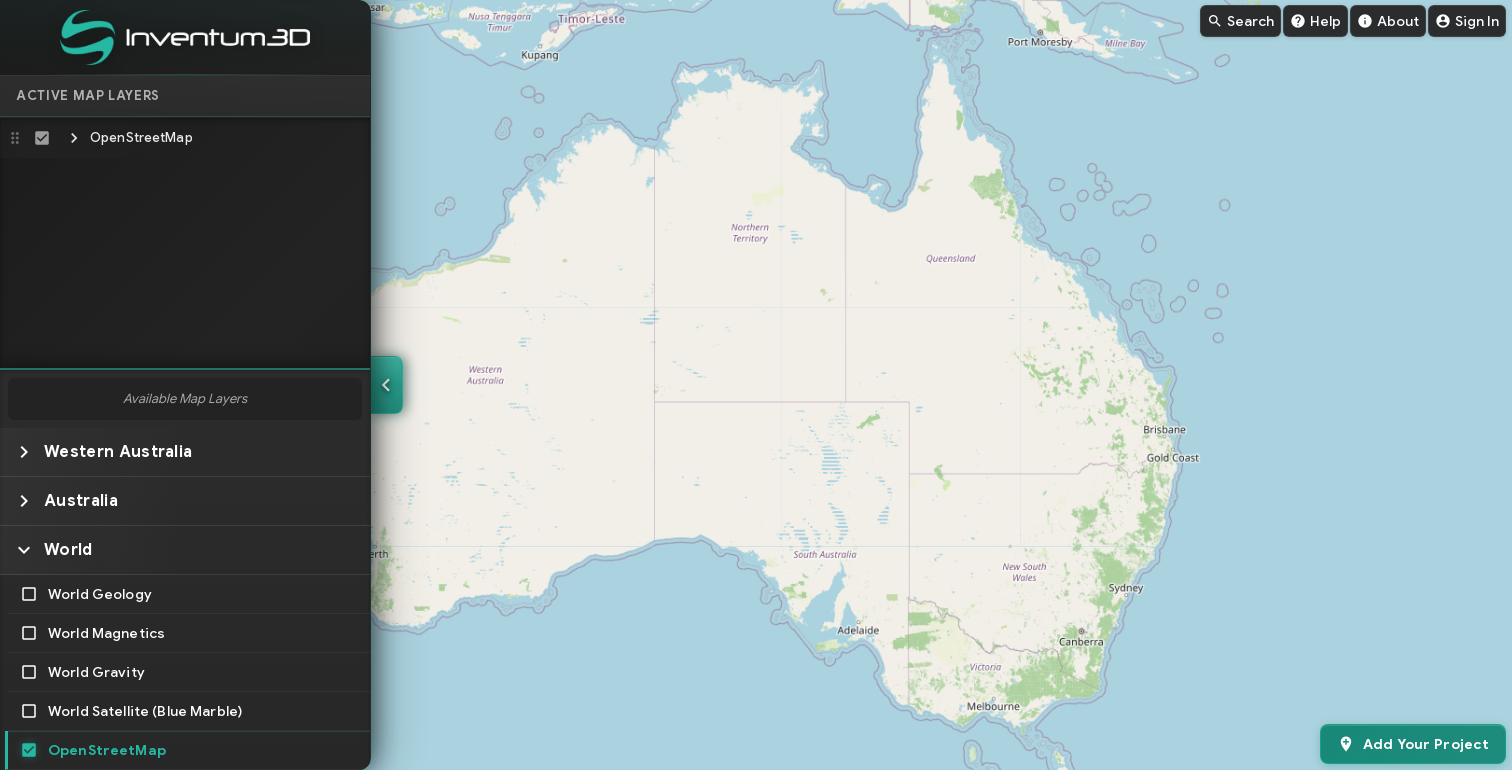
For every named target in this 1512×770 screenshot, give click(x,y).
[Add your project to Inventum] (1413, 744)
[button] (185, 137)
